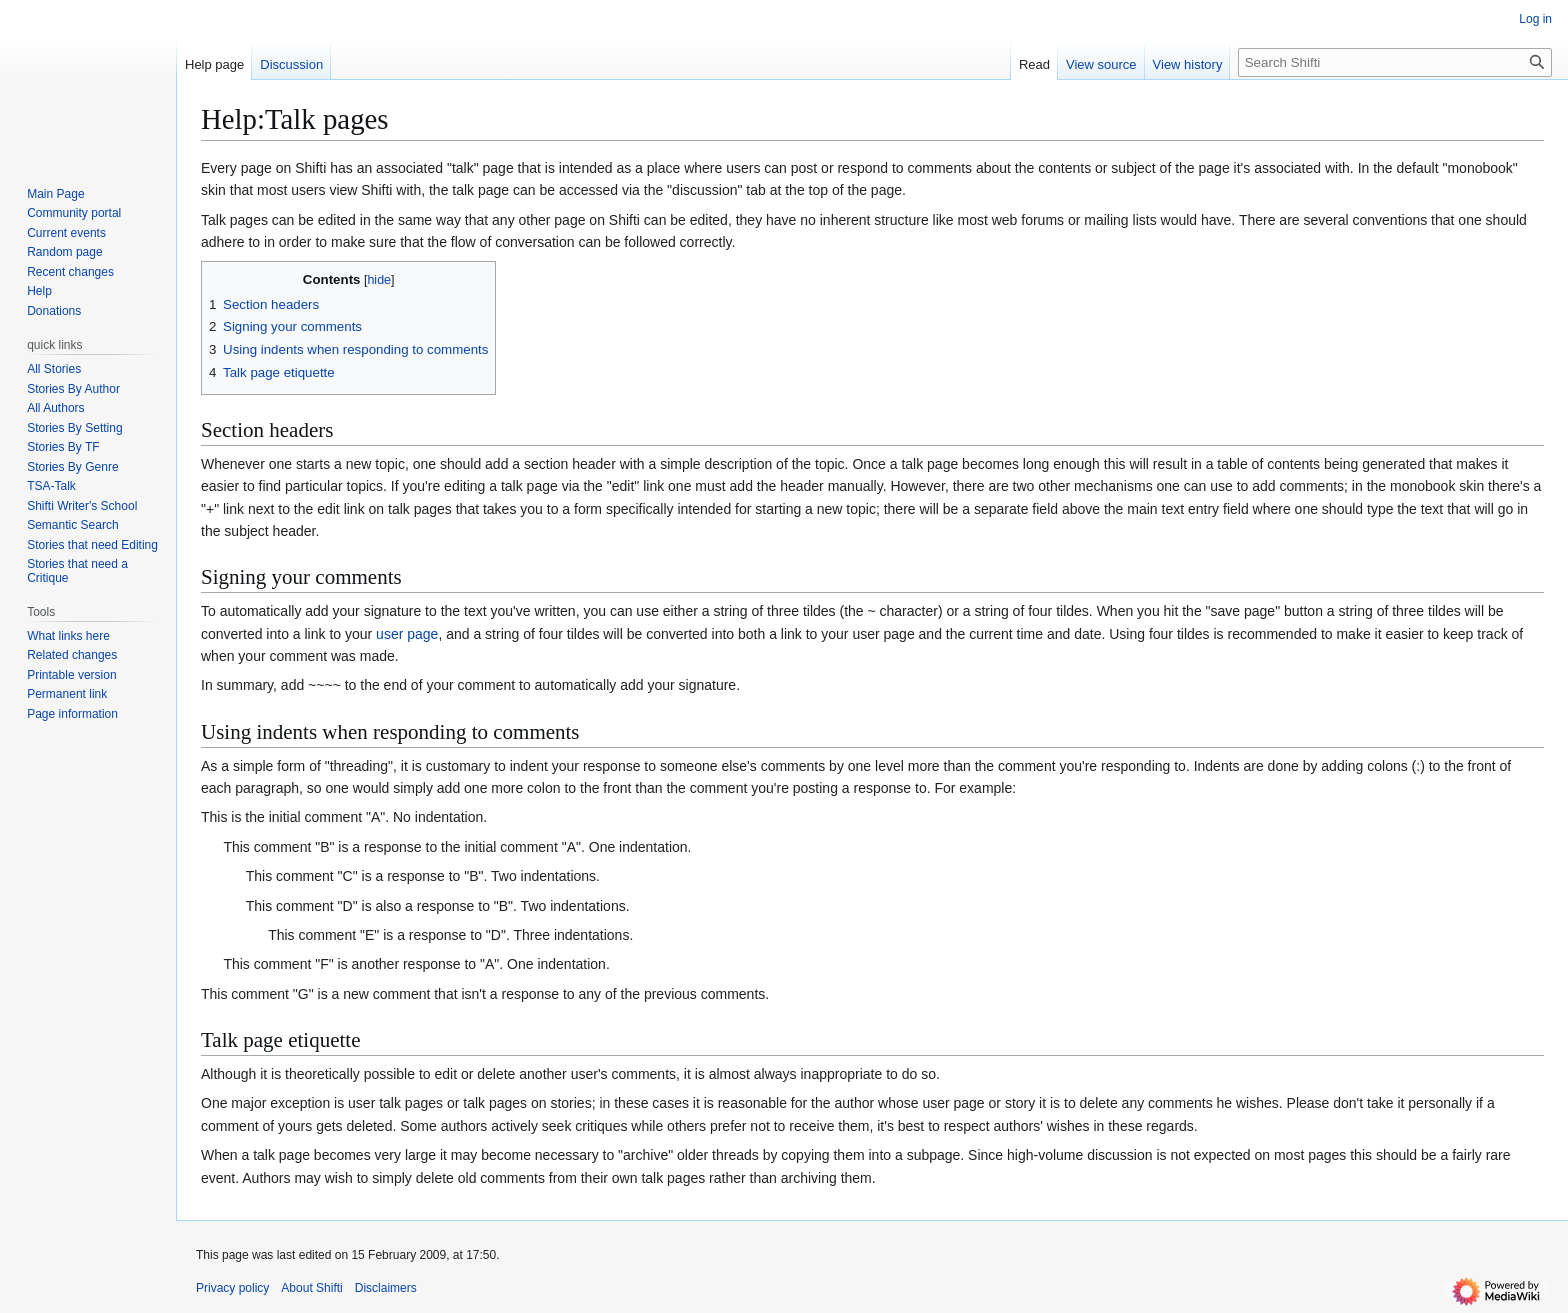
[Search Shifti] (1395, 62)
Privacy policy (232, 1288)
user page (407, 634)
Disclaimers (386, 1288)
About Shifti (311, 1288)
